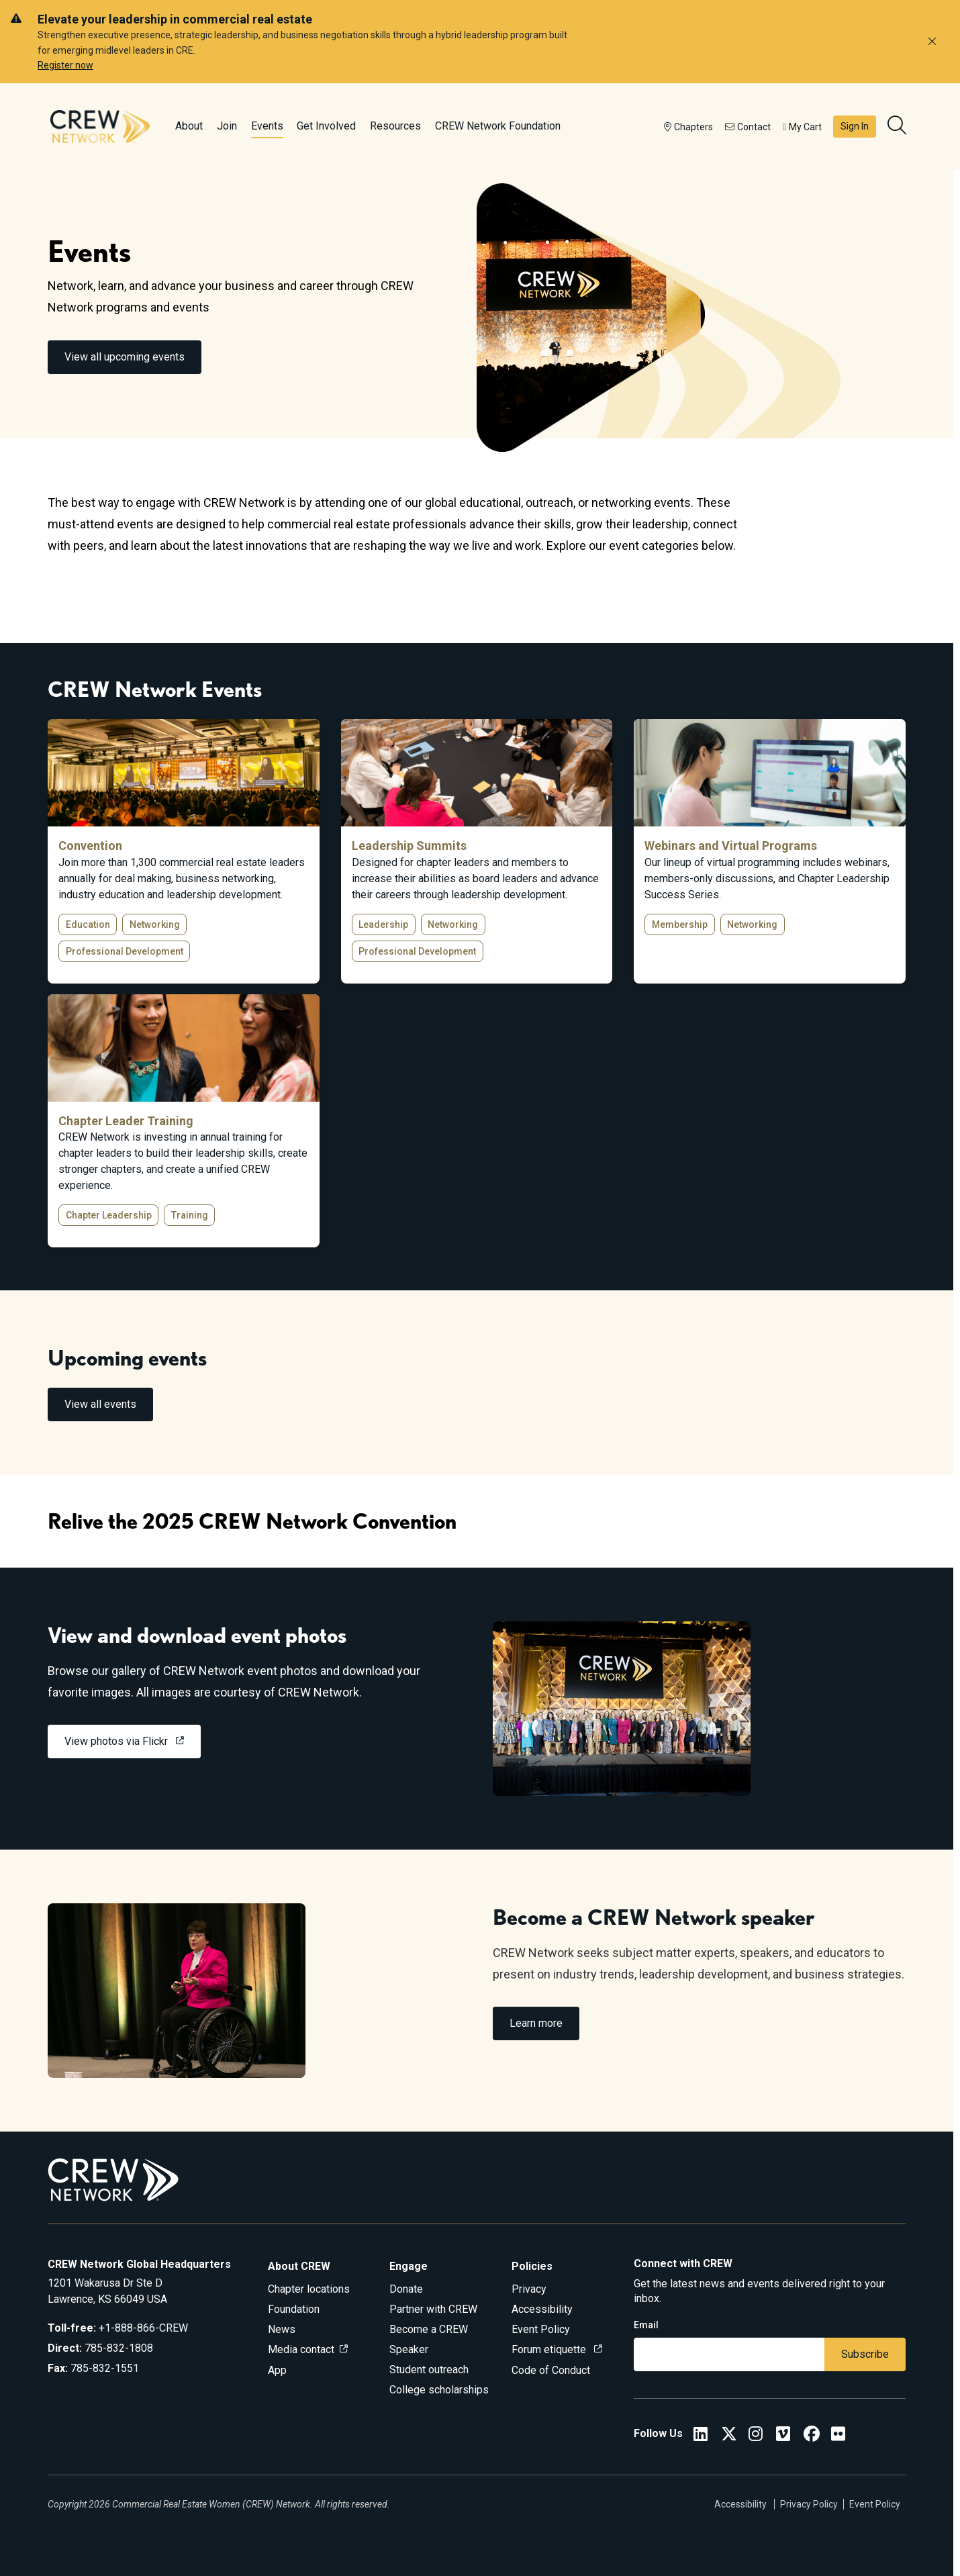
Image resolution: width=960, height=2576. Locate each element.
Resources (395, 126)
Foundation (294, 2309)
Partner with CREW (433, 2309)
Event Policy (541, 2329)
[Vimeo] (783, 2436)
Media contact (301, 2349)
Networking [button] (155, 924)
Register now (65, 65)
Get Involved (326, 126)
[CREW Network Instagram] (756, 2436)
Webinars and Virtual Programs (730, 846)
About (189, 126)
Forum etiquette (550, 2349)
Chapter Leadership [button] (109, 1215)
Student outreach (429, 2369)
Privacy (529, 2289)
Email (646, 2325)
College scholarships (439, 2389)
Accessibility (542, 2309)
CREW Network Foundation (498, 126)
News (281, 2329)
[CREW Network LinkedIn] (700, 2436)
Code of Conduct (551, 2370)
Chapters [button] (688, 127)
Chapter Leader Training (125, 1121)
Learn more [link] (536, 2023)
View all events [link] (100, 1404)
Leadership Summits (409, 846)
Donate (406, 2289)
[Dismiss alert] (932, 42)
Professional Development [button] (124, 951)
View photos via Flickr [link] (117, 1741)
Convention (90, 846)
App (277, 2370)
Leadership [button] (383, 924)
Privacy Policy (809, 2504)
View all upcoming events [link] (124, 356)
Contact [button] (748, 127)
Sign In (855, 126)
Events (267, 126)
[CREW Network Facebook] (812, 2436)
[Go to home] (100, 126)
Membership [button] (680, 924)
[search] (898, 126)
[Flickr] (838, 2436)
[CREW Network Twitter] (729, 2436)
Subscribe (865, 2354)
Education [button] (88, 924)
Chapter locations (309, 2289)
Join (227, 126)
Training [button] (189, 1215)
